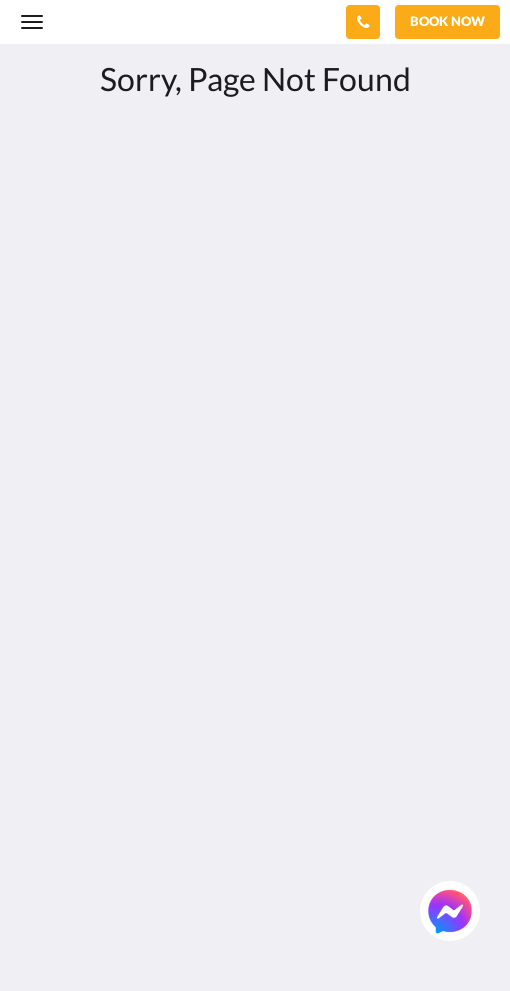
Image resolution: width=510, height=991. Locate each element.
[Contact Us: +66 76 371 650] (363, 22)
